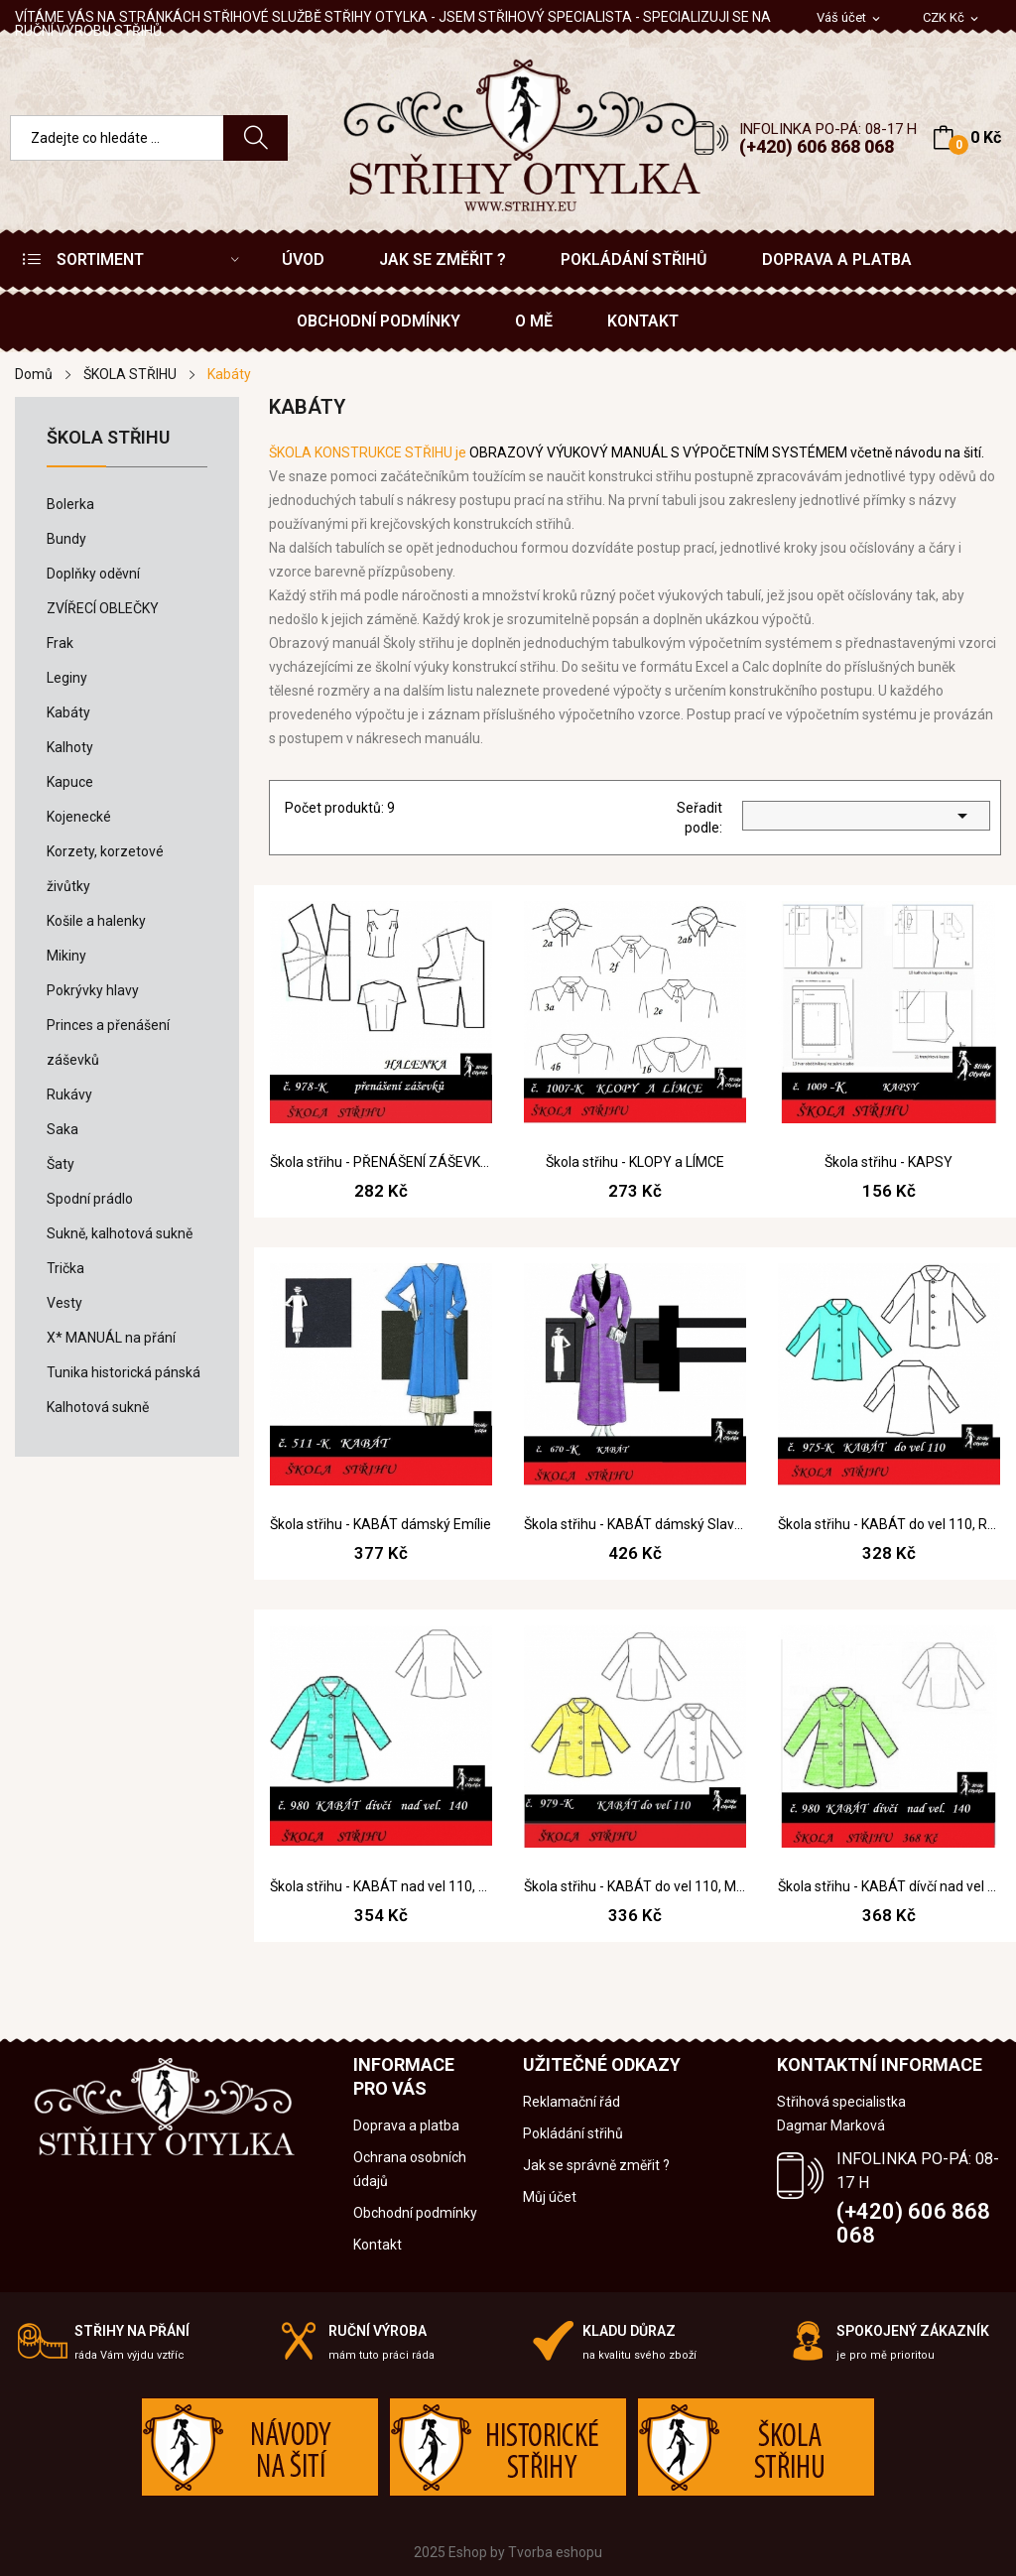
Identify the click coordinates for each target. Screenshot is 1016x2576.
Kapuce (70, 782)
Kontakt (377, 2245)
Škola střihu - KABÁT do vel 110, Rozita (889, 1524)
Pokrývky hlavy (93, 990)
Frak (60, 643)
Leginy (67, 678)
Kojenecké (79, 817)
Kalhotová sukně (98, 1407)
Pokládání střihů (573, 2133)
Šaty (60, 1164)
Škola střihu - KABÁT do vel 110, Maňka (635, 1886)
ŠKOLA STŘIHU (108, 438)
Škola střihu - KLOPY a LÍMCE (635, 1162)
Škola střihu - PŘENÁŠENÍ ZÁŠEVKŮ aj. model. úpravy (381, 1162)
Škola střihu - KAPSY (888, 1162)
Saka (62, 1129)
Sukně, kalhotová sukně (119, 1233)
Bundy (66, 539)
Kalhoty (70, 747)
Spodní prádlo (90, 1199)
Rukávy (69, 1094)
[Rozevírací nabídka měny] (952, 18)
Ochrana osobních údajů (409, 2169)
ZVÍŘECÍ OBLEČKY (103, 608)
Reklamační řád (571, 2102)
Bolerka (70, 504)
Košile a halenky (96, 921)
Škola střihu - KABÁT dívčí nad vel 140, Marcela (889, 1886)
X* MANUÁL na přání (111, 1338)
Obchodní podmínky (415, 2213)
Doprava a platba (406, 2125)
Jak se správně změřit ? (596, 2165)
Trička (65, 1268)
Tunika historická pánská (123, 1372)
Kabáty (68, 712)
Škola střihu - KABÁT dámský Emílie (380, 1524)
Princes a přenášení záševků (108, 1042)
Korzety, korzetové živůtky (105, 868)
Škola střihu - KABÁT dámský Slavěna (635, 1524)
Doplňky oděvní (93, 573)
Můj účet (549, 2197)
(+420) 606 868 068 (816, 146)
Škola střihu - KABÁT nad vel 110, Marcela (381, 1886)
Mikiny (66, 956)
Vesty (64, 1303)
